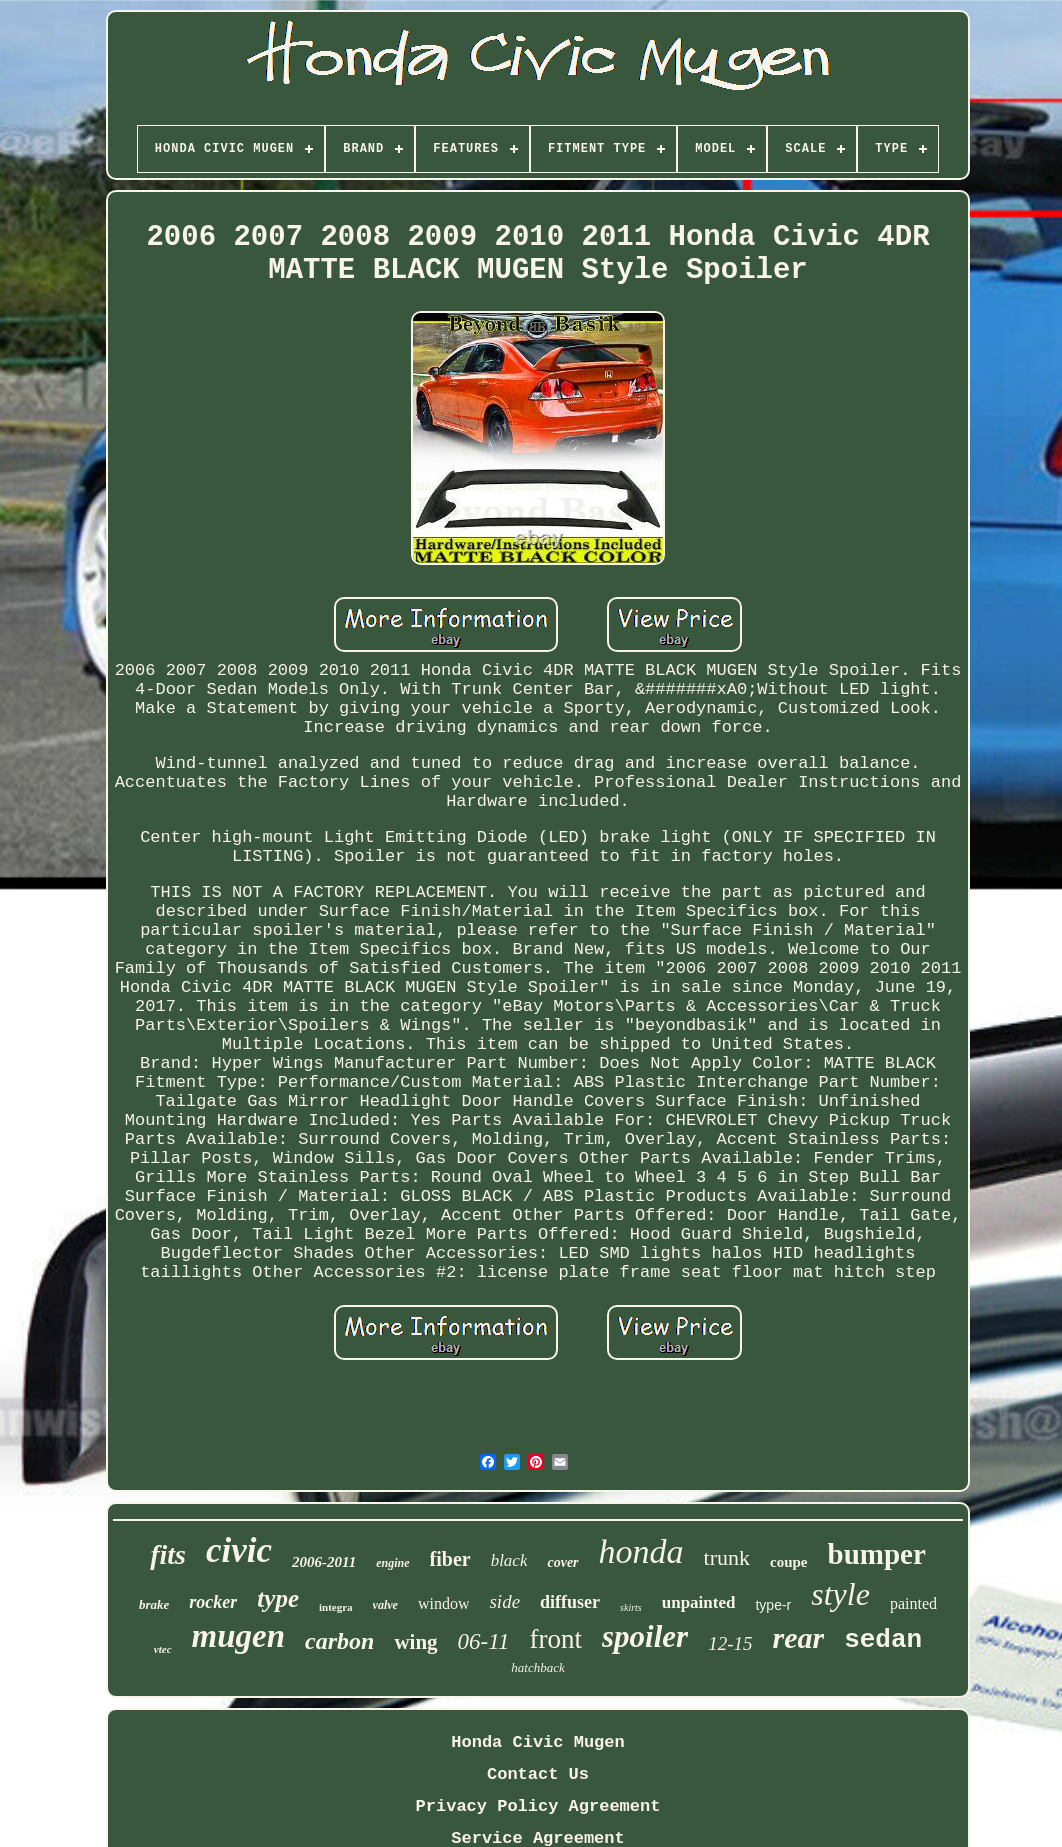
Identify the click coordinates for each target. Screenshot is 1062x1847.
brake (154, 1604)
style (840, 1594)
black (509, 1560)
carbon (339, 1641)
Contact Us (538, 1774)
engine (392, 1563)
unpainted (699, 1602)
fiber (450, 1559)
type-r (773, 1605)
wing (415, 1642)
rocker (213, 1602)
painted (913, 1603)
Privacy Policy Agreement (538, 1806)
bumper (877, 1554)
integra (336, 1607)
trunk (727, 1557)
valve (385, 1605)
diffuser (570, 1602)
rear (798, 1637)
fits (168, 1554)
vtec (163, 1649)
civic (239, 1550)
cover (562, 1562)
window (444, 1603)
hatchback (537, 1667)
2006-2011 (324, 1562)
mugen (239, 1636)
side (504, 1601)
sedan (883, 1640)
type (278, 1598)
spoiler (645, 1636)
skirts (631, 1607)
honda (641, 1551)
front (556, 1639)
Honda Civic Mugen (537, 1742)
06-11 (484, 1641)
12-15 (730, 1643)
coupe (789, 1562)
